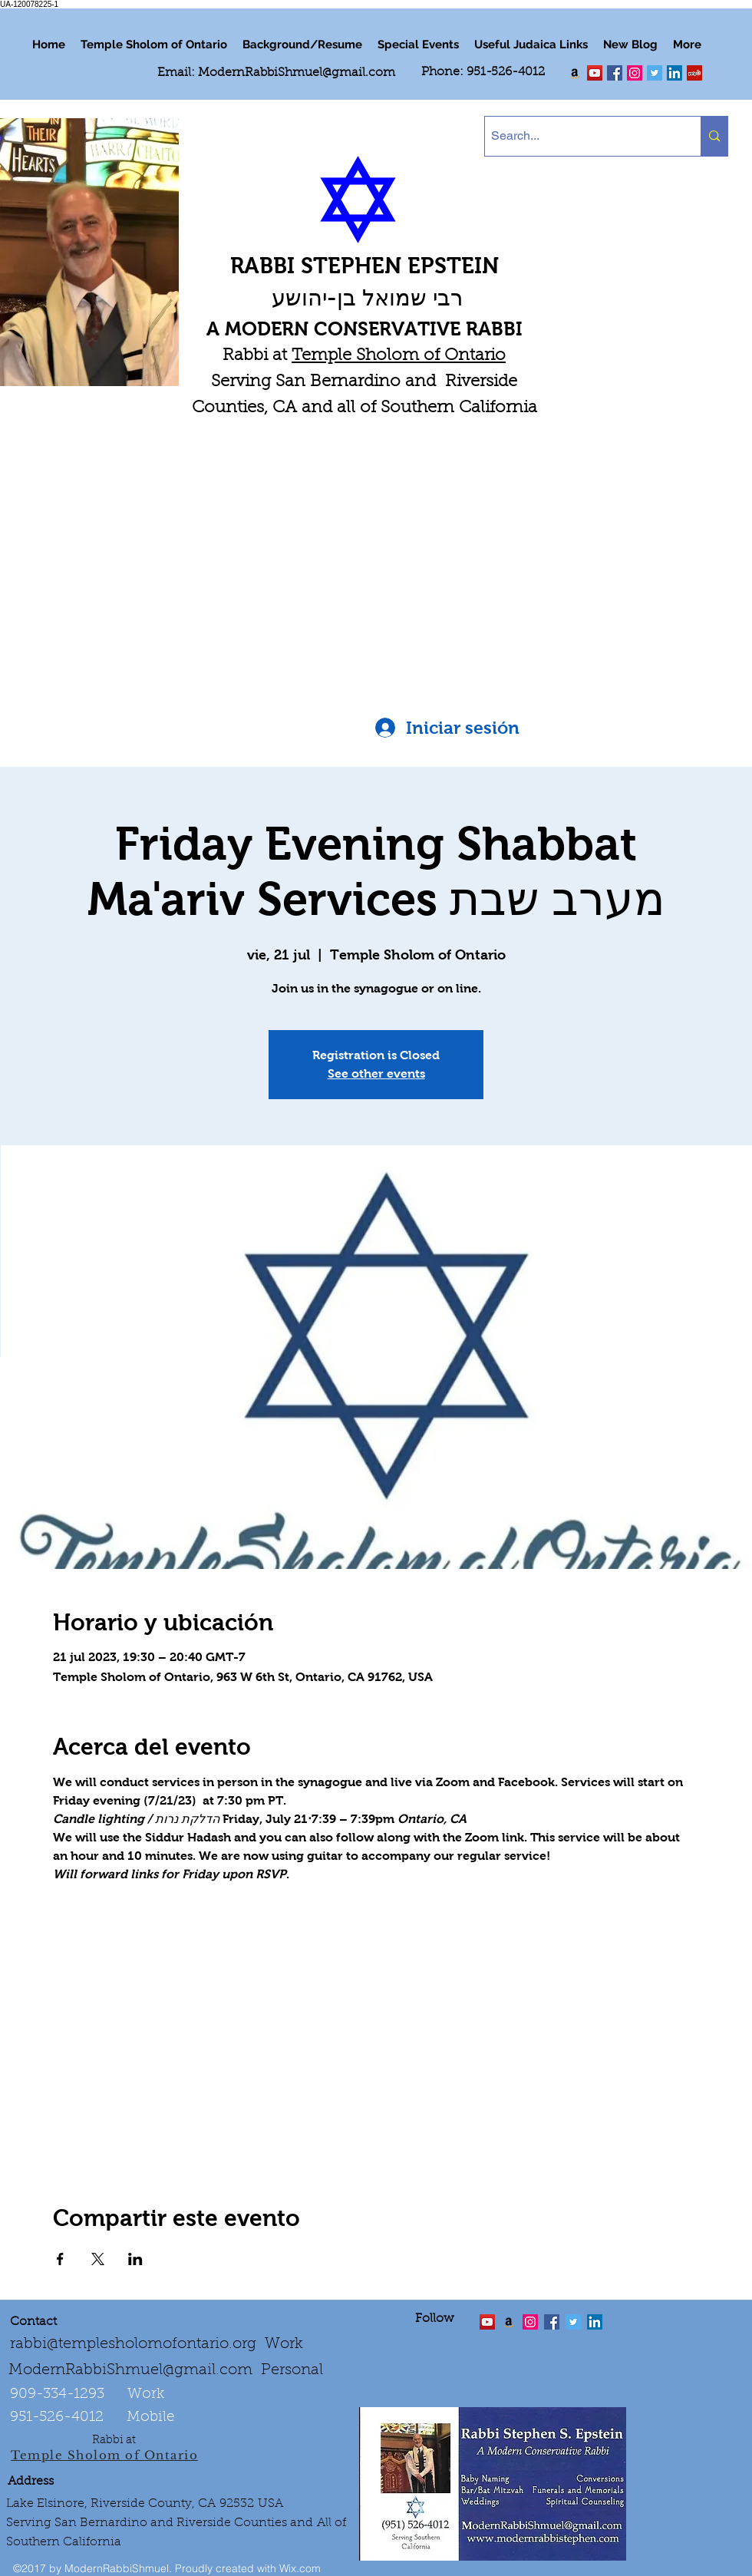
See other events (376, 1073)
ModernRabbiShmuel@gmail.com (296, 73)
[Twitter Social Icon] (654, 73)
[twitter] (594, 73)
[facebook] (614, 73)
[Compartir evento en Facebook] (60, 2259)
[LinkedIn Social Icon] (674, 73)
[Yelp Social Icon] (694, 73)
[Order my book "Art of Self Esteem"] (574, 73)
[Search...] (579, 136)
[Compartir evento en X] (98, 2259)
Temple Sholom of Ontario (399, 356)
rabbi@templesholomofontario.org (133, 2344)
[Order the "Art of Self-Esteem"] (508, 2322)
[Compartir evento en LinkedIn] (135, 2259)
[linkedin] (634, 73)
